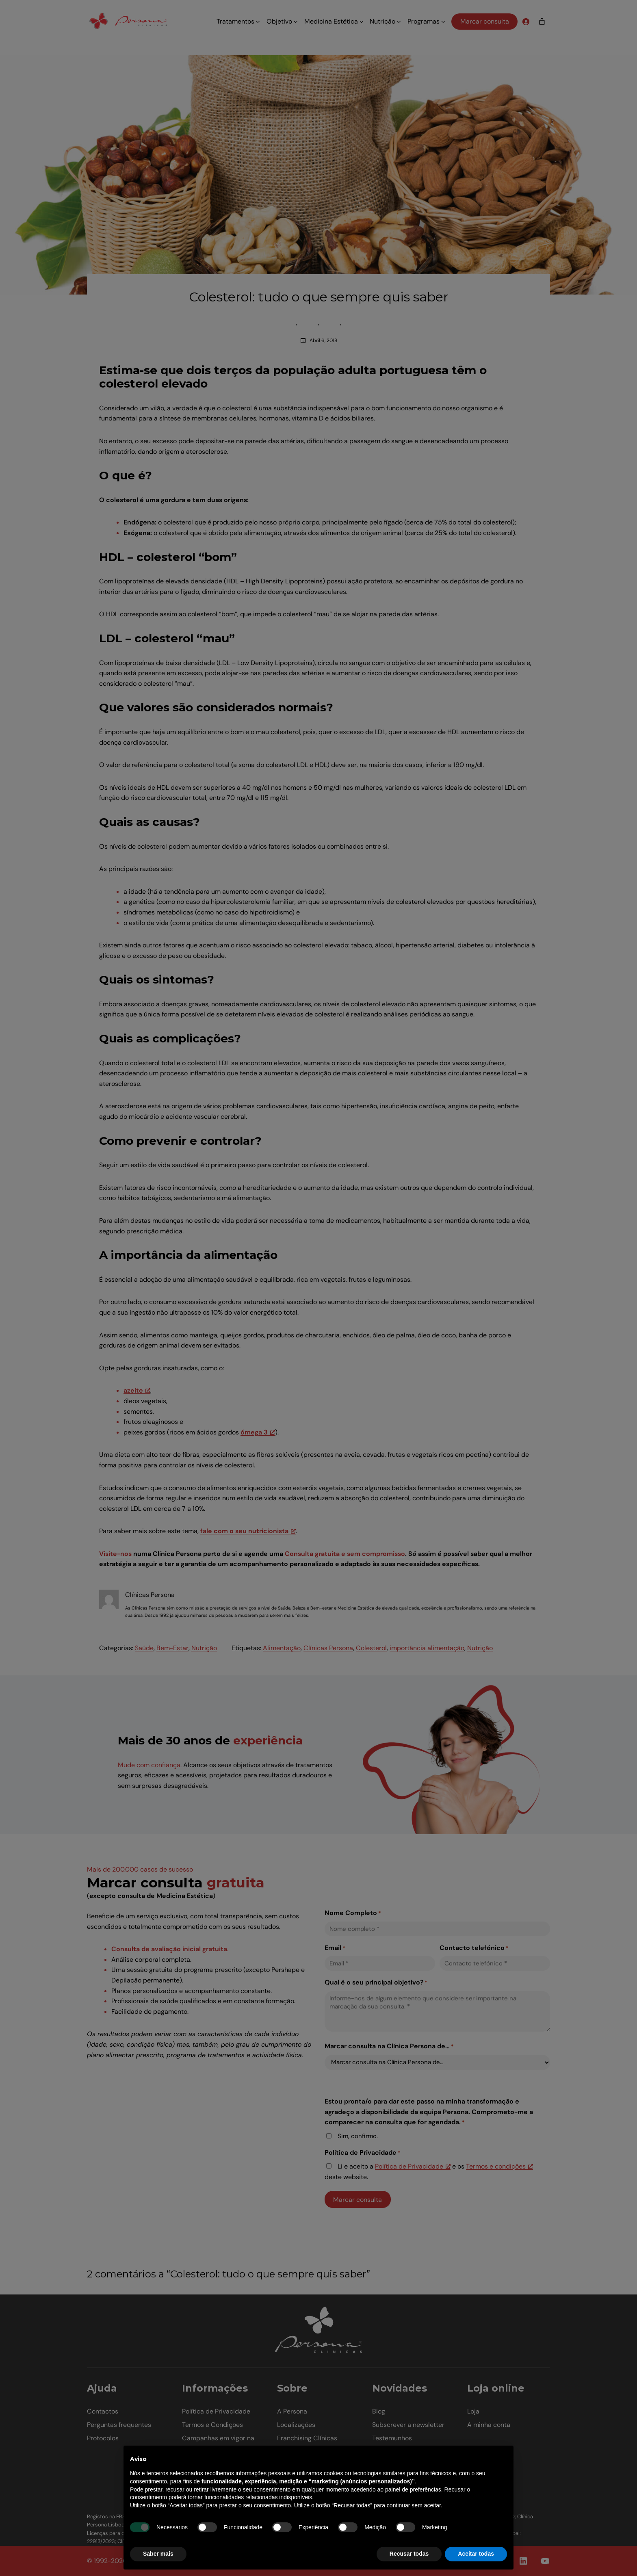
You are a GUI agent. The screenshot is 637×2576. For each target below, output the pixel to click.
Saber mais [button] (158, 2553)
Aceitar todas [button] (476, 2553)
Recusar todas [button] (409, 2553)
